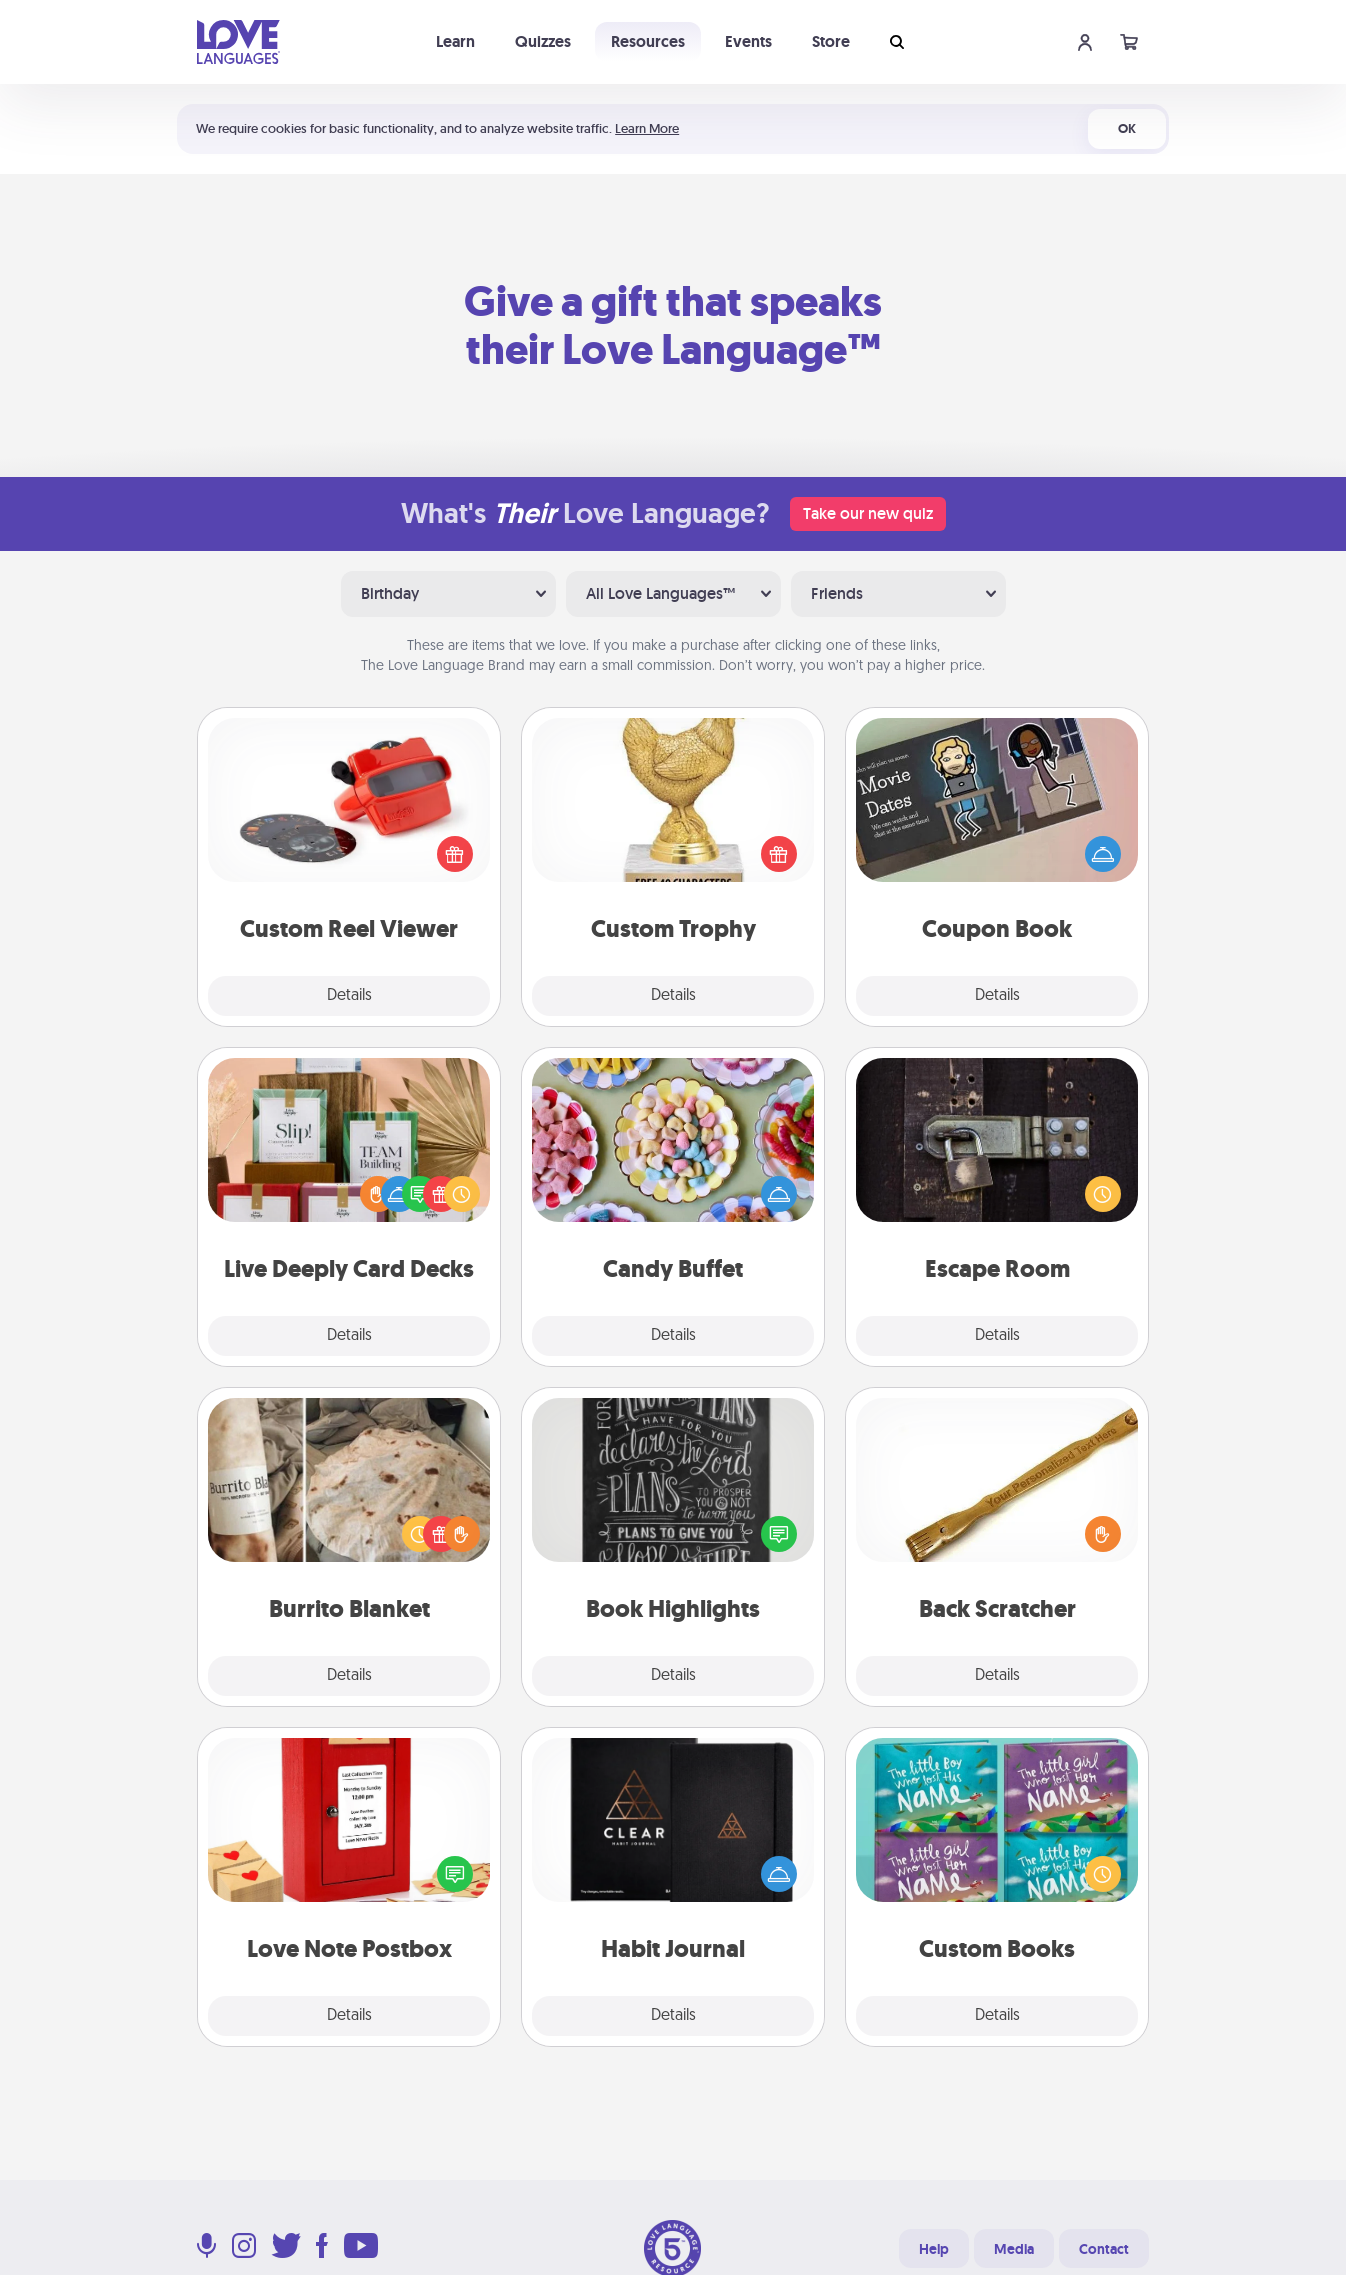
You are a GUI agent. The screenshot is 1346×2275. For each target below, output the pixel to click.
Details (349, 996)
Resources (648, 41)
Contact (1104, 2249)
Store (831, 41)
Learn (455, 41)
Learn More (647, 128)
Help (934, 2249)
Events (748, 41)
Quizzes (543, 41)
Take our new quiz (868, 513)
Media (1014, 2249)
